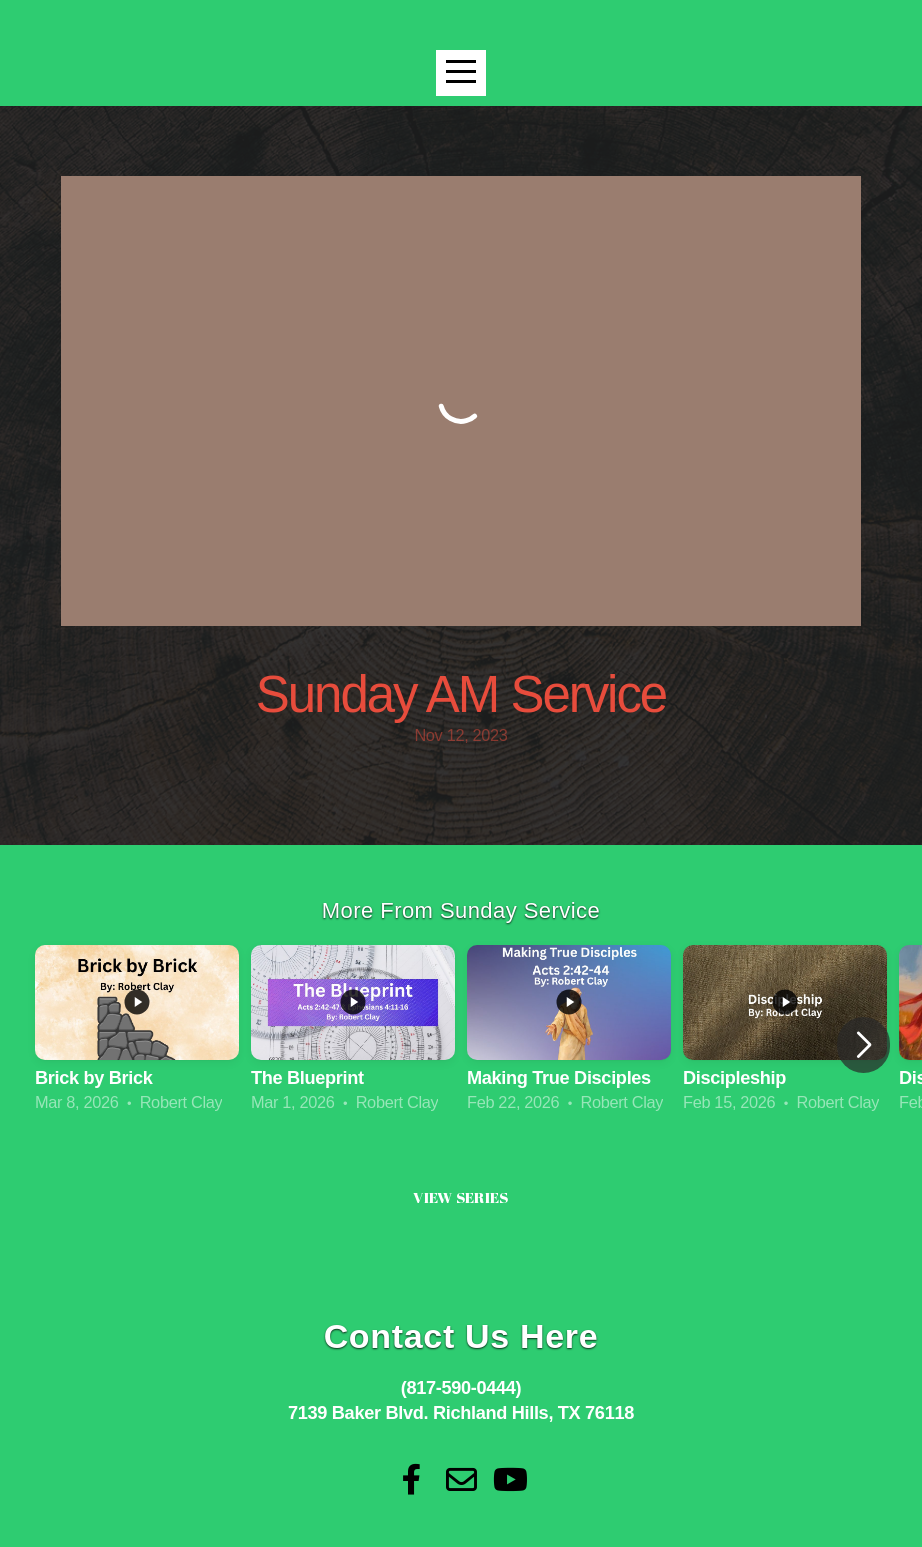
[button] (863, 1045)
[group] (137, 1031)
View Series (460, 1197)
